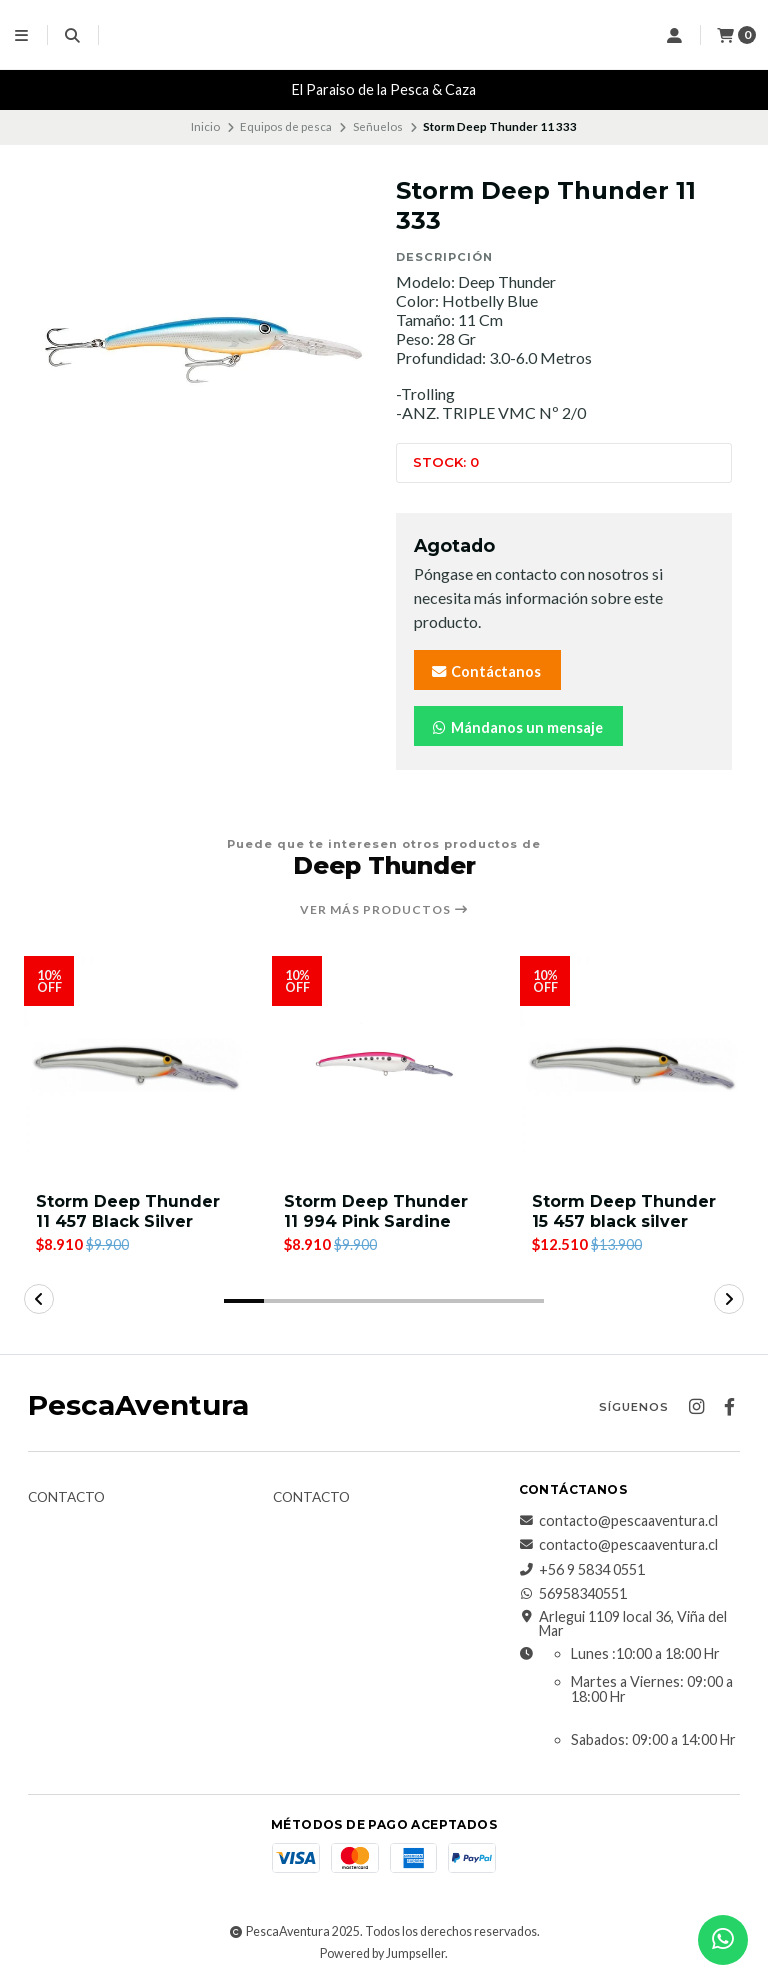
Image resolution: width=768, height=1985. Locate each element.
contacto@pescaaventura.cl (618, 1521)
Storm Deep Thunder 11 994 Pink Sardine (376, 1211)
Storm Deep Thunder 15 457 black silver (624, 1211)
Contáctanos (485, 671)
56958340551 (573, 1594)
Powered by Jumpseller (382, 1953)
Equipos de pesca (286, 126)
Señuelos (378, 126)
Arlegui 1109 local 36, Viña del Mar (623, 1624)
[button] (244, 1301)
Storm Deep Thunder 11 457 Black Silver (128, 1211)
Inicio (205, 126)
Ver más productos (384, 910)
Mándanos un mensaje (516, 727)
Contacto (66, 1498)
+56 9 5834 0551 (582, 1570)
